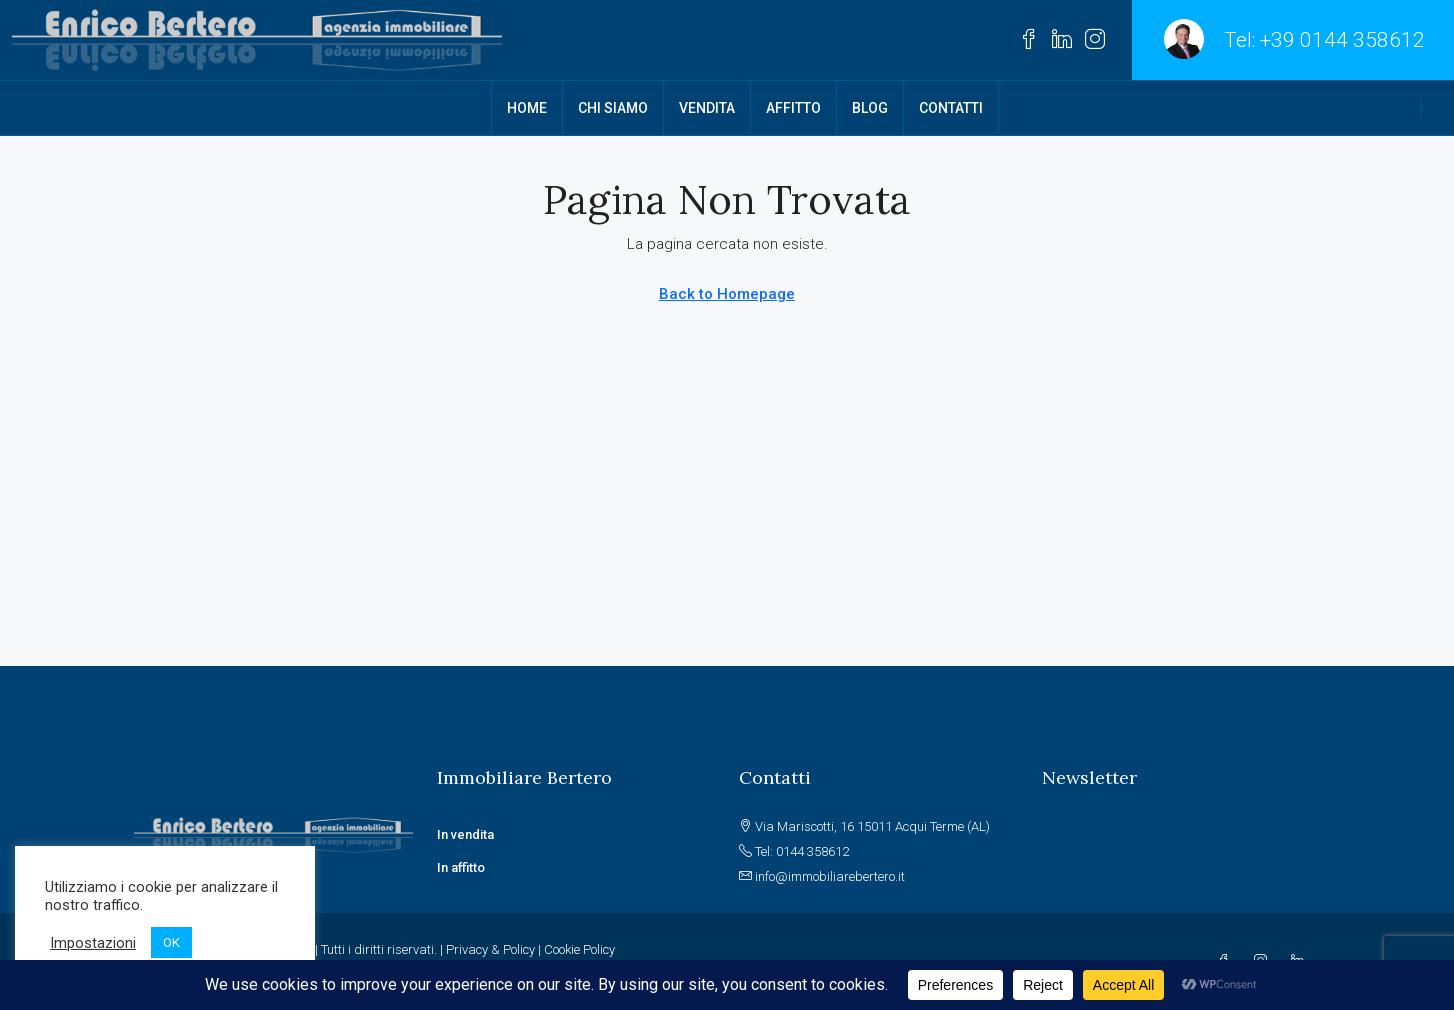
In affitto (461, 867)
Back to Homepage (727, 294)
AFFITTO (793, 108)
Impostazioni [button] (93, 943)
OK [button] (171, 942)
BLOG (870, 108)
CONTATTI (951, 108)
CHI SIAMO (613, 108)
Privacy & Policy (490, 949)
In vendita (467, 834)
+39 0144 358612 (1342, 40)
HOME (527, 108)
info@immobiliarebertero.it (830, 876)
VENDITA (707, 108)
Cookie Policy (579, 949)
